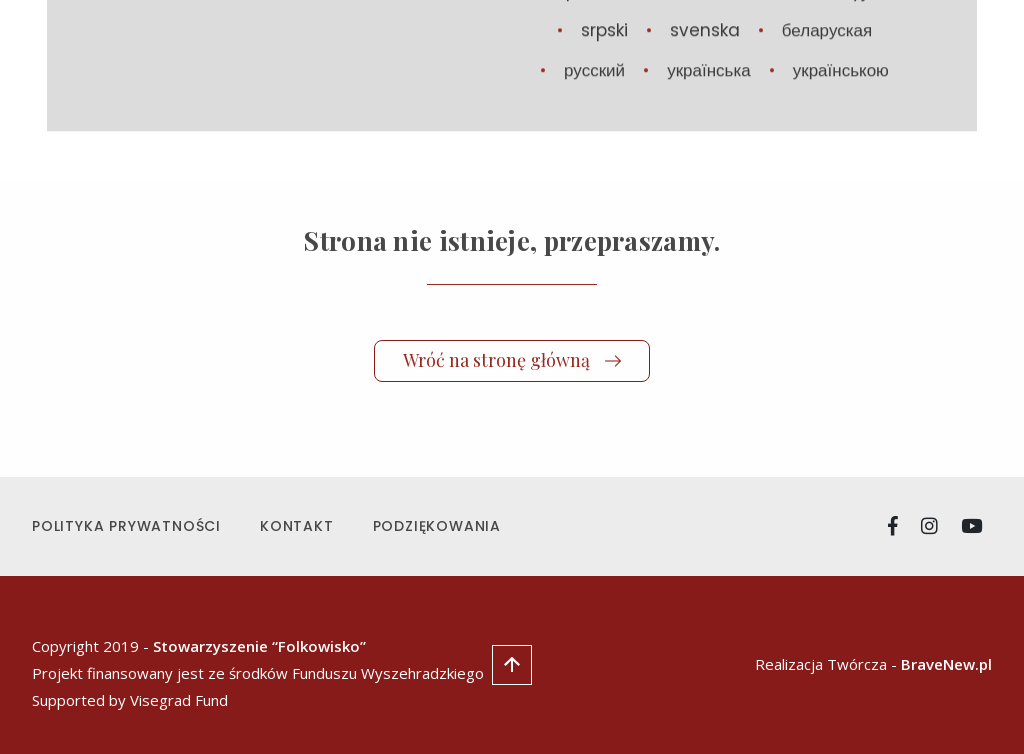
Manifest (685, 58)
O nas (766, 58)
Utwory (599, 58)
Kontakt (297, 526)
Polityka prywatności (126, 526)
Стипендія (850, 58)
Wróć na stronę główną (512, 360)
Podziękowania (437, 526)
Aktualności (501, 58)
